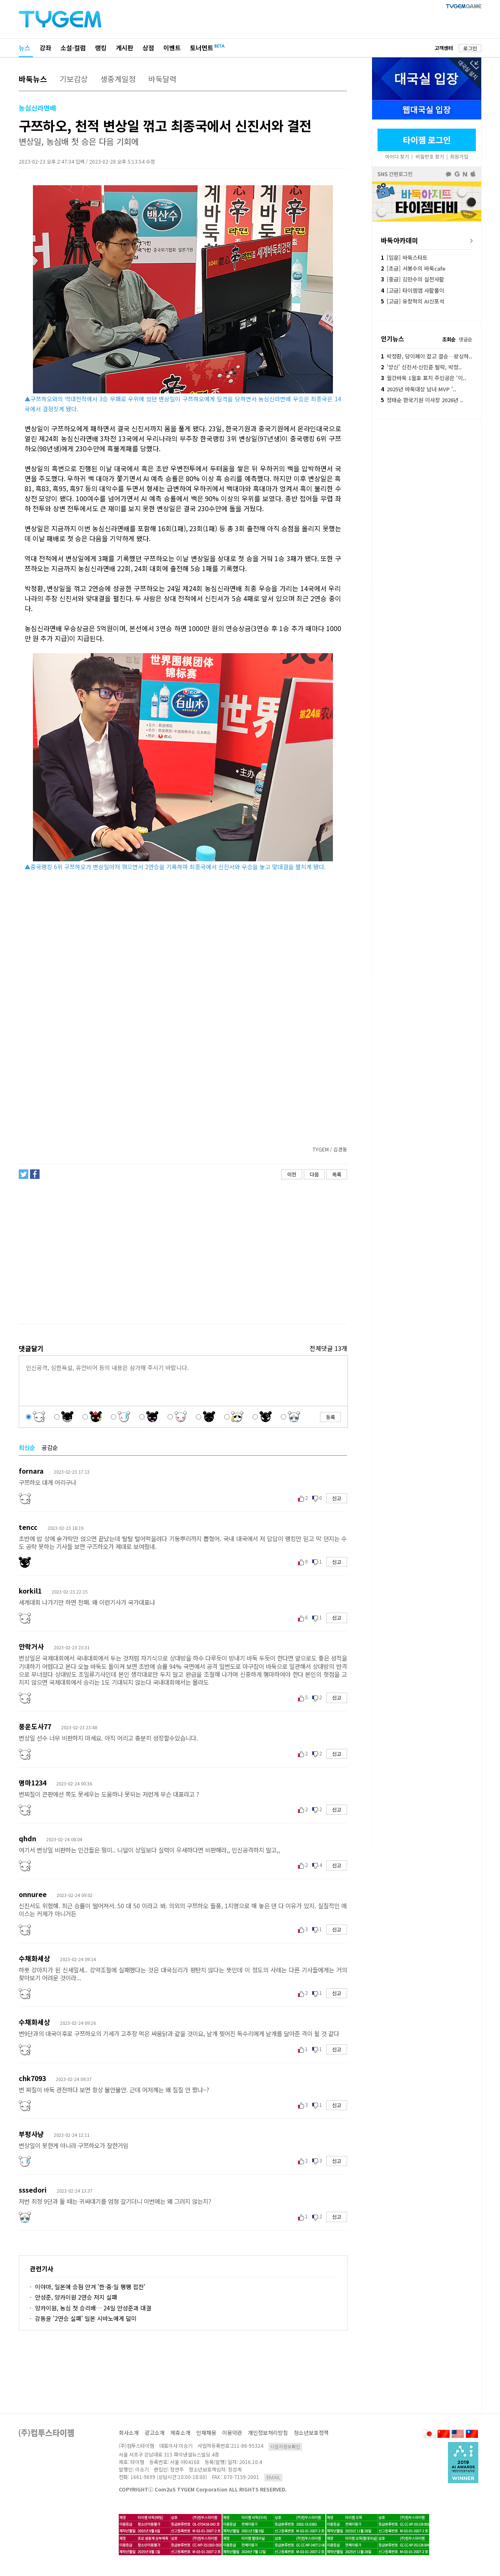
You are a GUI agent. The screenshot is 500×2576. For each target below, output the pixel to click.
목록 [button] (336, 1174)
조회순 (449, 339)
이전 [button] (291, 1174)
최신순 (27, 1447)
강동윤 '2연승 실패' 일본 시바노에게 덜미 (86, 2318)
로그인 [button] (470, 48)
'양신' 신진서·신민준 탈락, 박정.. (421, 367)
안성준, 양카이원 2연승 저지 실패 (76, 2297)
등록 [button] (330, 1416)
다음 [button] (314, 1174)
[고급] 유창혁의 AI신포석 (412, 301)
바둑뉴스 (33, 78)
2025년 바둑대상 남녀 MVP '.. (418, 389)
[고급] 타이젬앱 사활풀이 (412, 290)
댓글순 (465, 339)
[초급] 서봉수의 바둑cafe (413, 268)
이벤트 (172, 47)
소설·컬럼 (73, 47)
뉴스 (24, 47)
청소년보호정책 (311, 2433)
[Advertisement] (182, 1252)
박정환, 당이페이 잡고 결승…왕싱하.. (426, 356)
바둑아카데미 (399, 240)
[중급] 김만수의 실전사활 (412, 279)
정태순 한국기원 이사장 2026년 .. (422, 400)
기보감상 (74, 78)
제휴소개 (180, 2433)
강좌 (45, 47)
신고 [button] (336, 1498)
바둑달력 (162, 78)
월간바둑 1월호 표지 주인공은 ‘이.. (423, 378)
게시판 (124, 47)
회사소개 (129, 2433)
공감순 (50, 1447)
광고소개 (155, 2433)
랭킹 (101, 47)
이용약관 (232, 2433)
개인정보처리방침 (268, 2433)
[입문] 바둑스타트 (404, 257)
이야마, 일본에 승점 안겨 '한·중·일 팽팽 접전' (90, 2287)
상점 (148, 47)
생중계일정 (118, 78)
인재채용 (206, 2433)
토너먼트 (201, 47)
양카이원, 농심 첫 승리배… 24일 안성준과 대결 (93, 2308)
